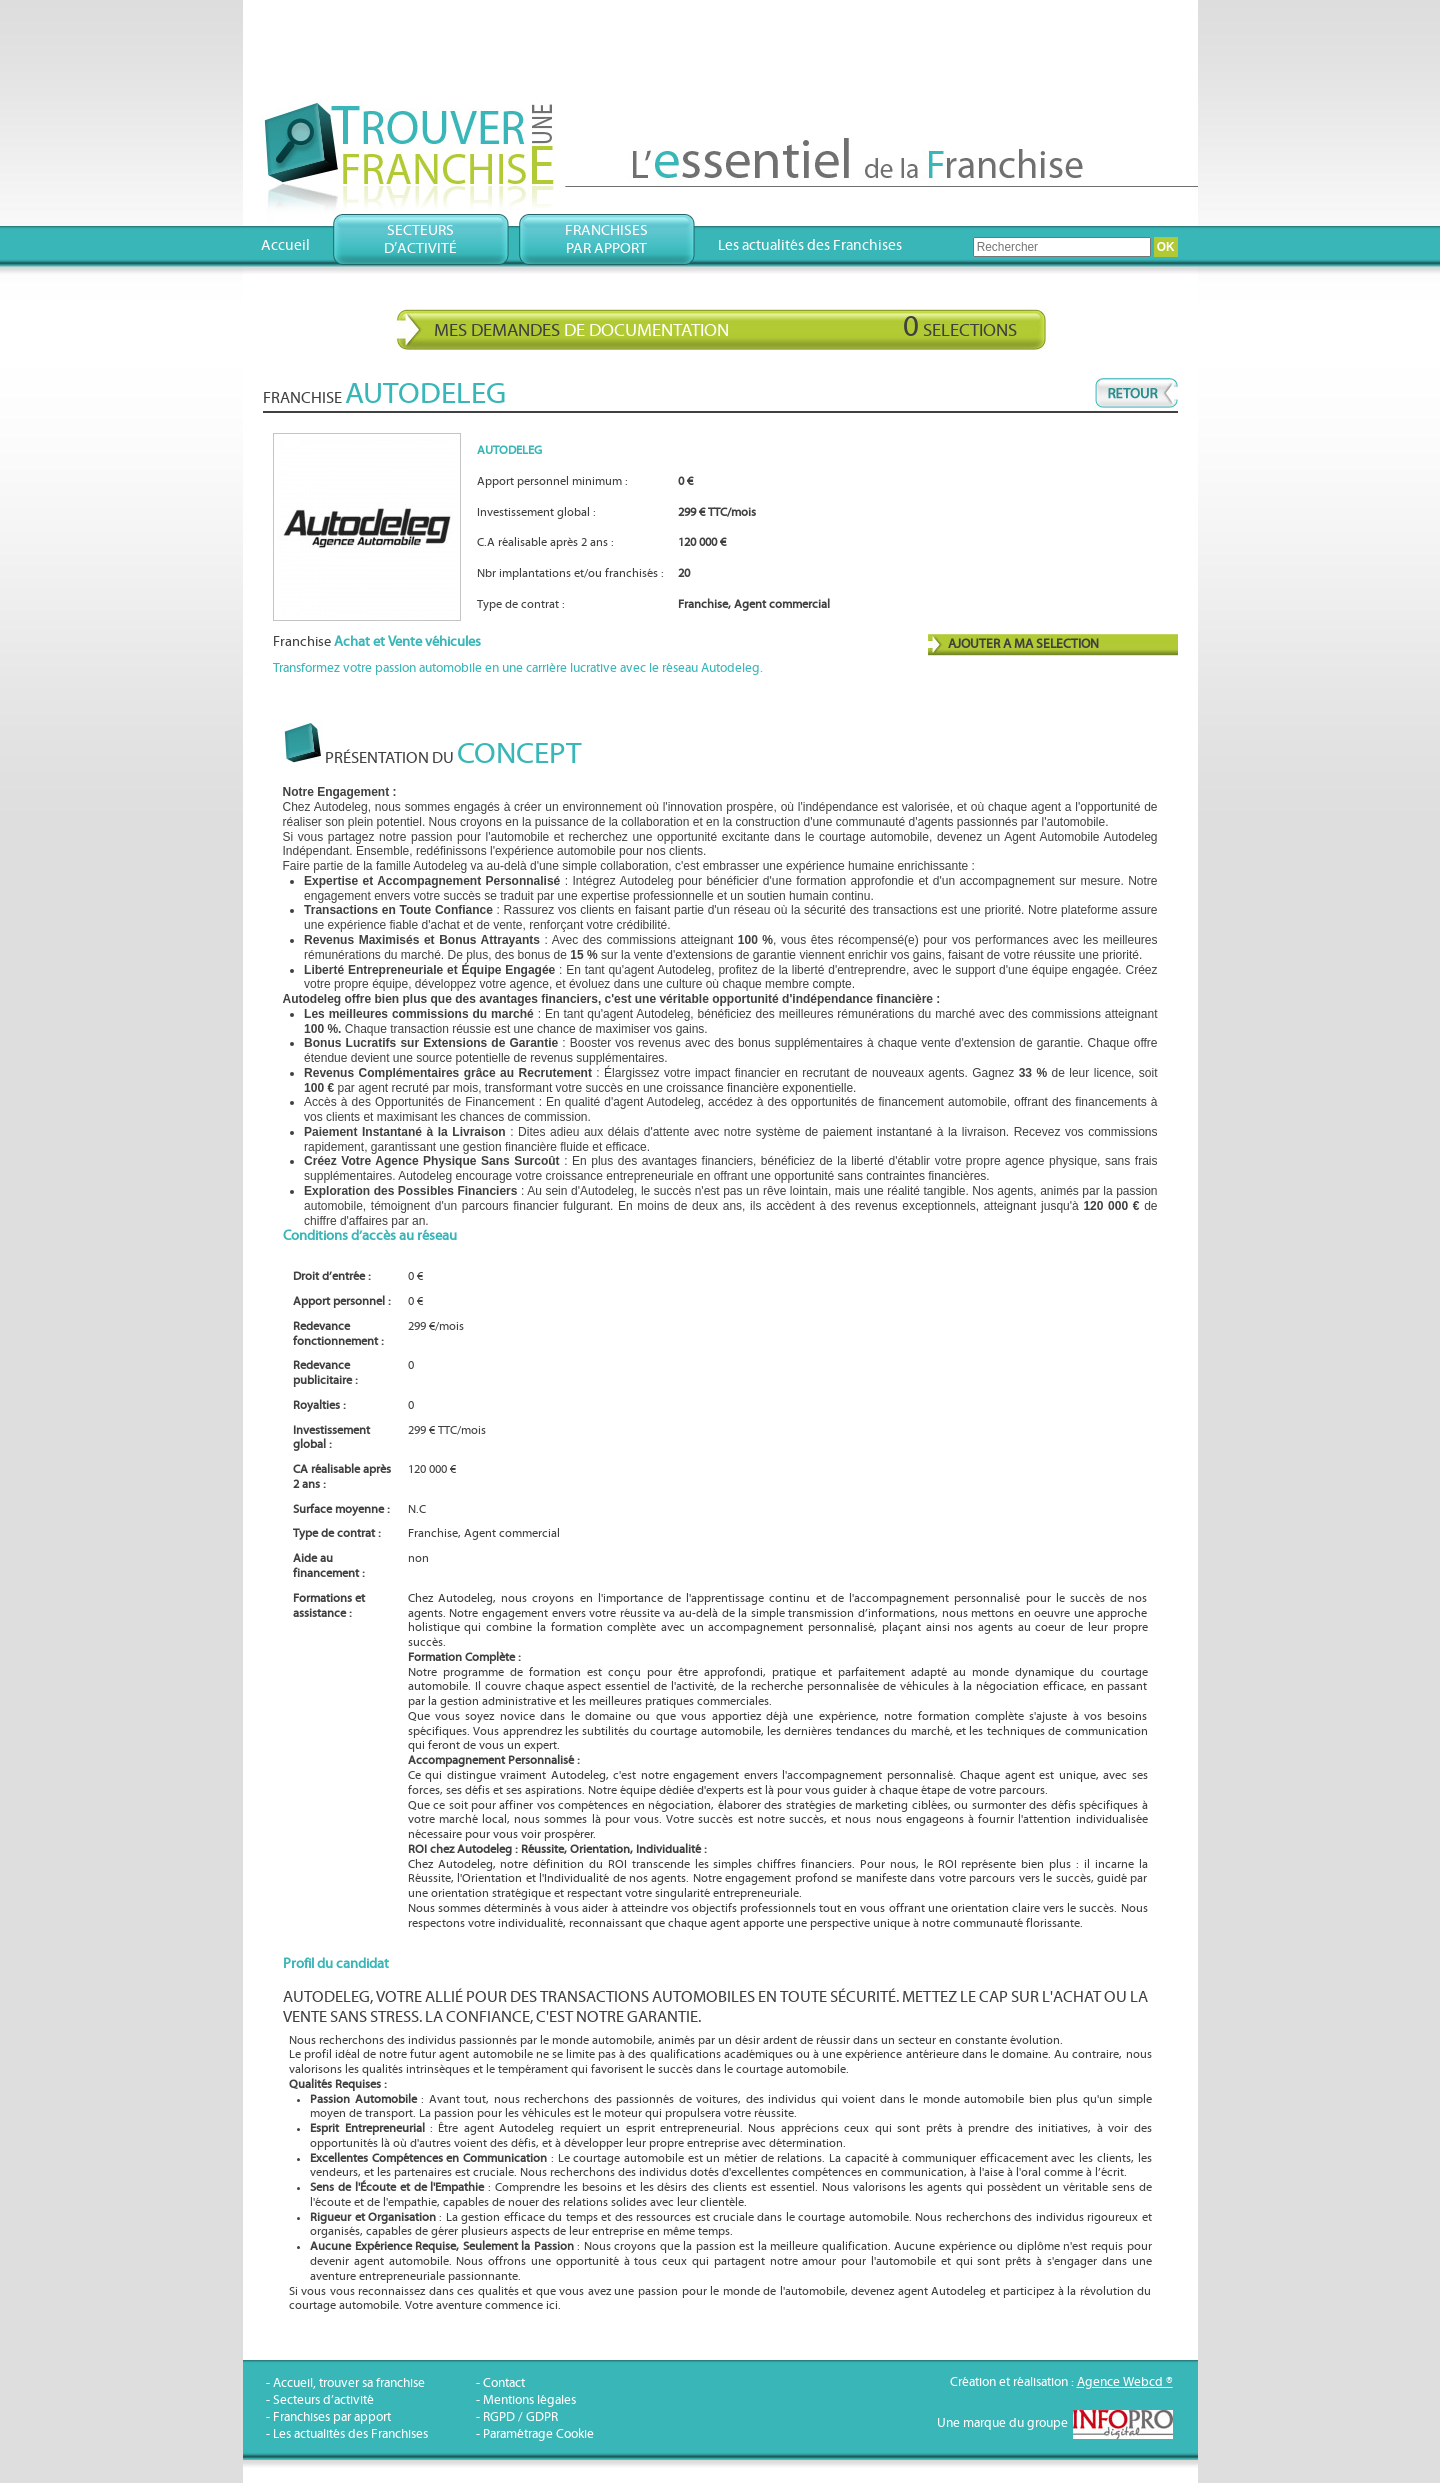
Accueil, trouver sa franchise (349, 2383)
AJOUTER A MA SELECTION (1023, 644)
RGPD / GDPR (520, 2417)
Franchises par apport (332, 2417)
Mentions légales (529, 2400)
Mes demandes (725, 327)
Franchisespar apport (606, 239)
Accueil (285, 245)
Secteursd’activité (420, 239)
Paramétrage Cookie (538, 2434)
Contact (504, 2383)
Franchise (377, 642)
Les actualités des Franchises (810, 245)
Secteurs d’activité (323, 2400)
